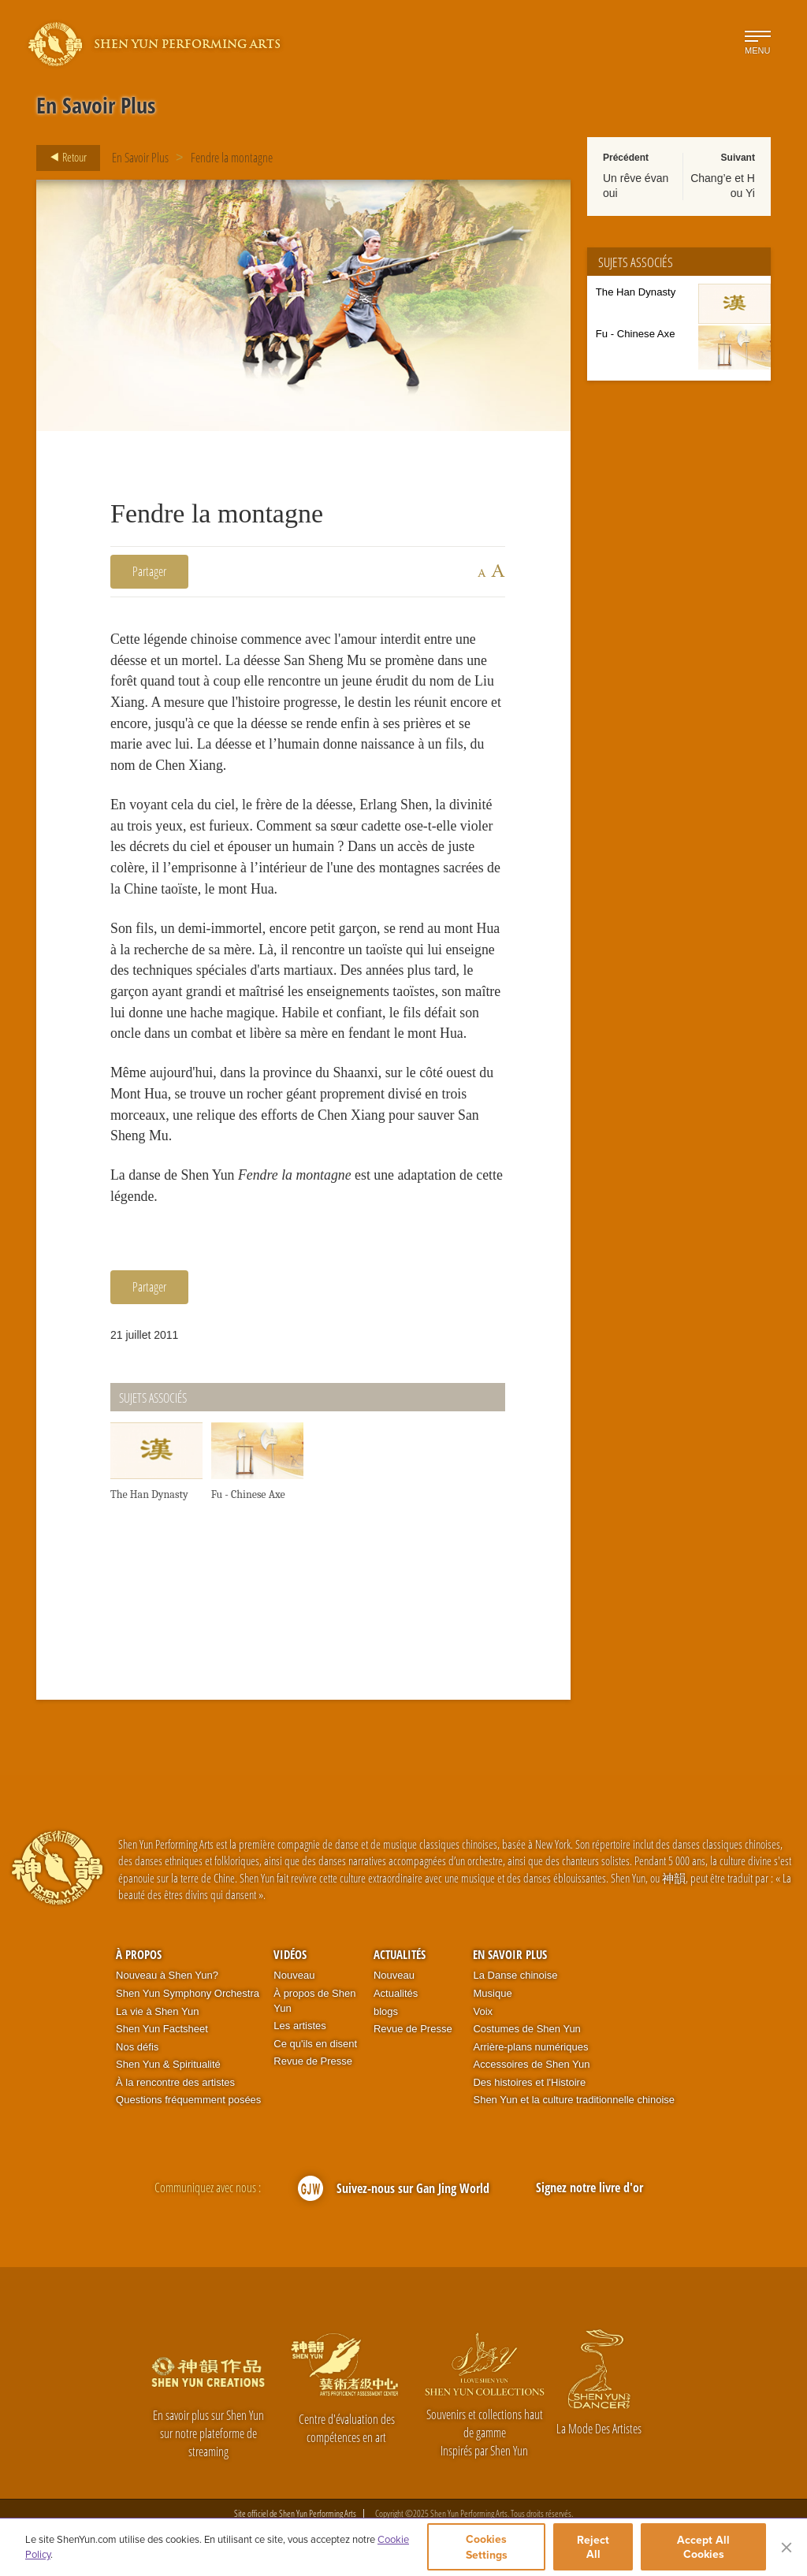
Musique (492, 1993)
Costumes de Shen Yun (526, 2029)
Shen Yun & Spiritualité (168, 2065)
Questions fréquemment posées (188, 2100)
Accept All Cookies (703, 2547)
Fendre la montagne (232, 157)
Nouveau (293, 1976)
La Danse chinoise (515, 1976)
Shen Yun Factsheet (162, 2029)
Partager (149, 571)
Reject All (593, 2547)
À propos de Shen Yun (314, 2000)
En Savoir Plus (140, 157)
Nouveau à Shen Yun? (167, 1976)
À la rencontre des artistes (175, 2082)
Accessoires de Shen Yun (531, 2065)
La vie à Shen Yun (157, 2011)
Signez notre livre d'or (589, 2188)
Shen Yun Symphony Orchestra (187, 1993)
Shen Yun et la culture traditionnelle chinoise (574, 2100)
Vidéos (290, 1954)
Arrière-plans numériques (530, 2047)
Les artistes (299, 2026)
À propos (139, 1954)
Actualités (400, 1954)
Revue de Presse (312, 2062)
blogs (386, 2011)
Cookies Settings (487, 2547)
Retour (64, 157)
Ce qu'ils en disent (315, 2044)
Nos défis (137, 2047)
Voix (483, 2011)
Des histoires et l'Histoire (529, 2082)
